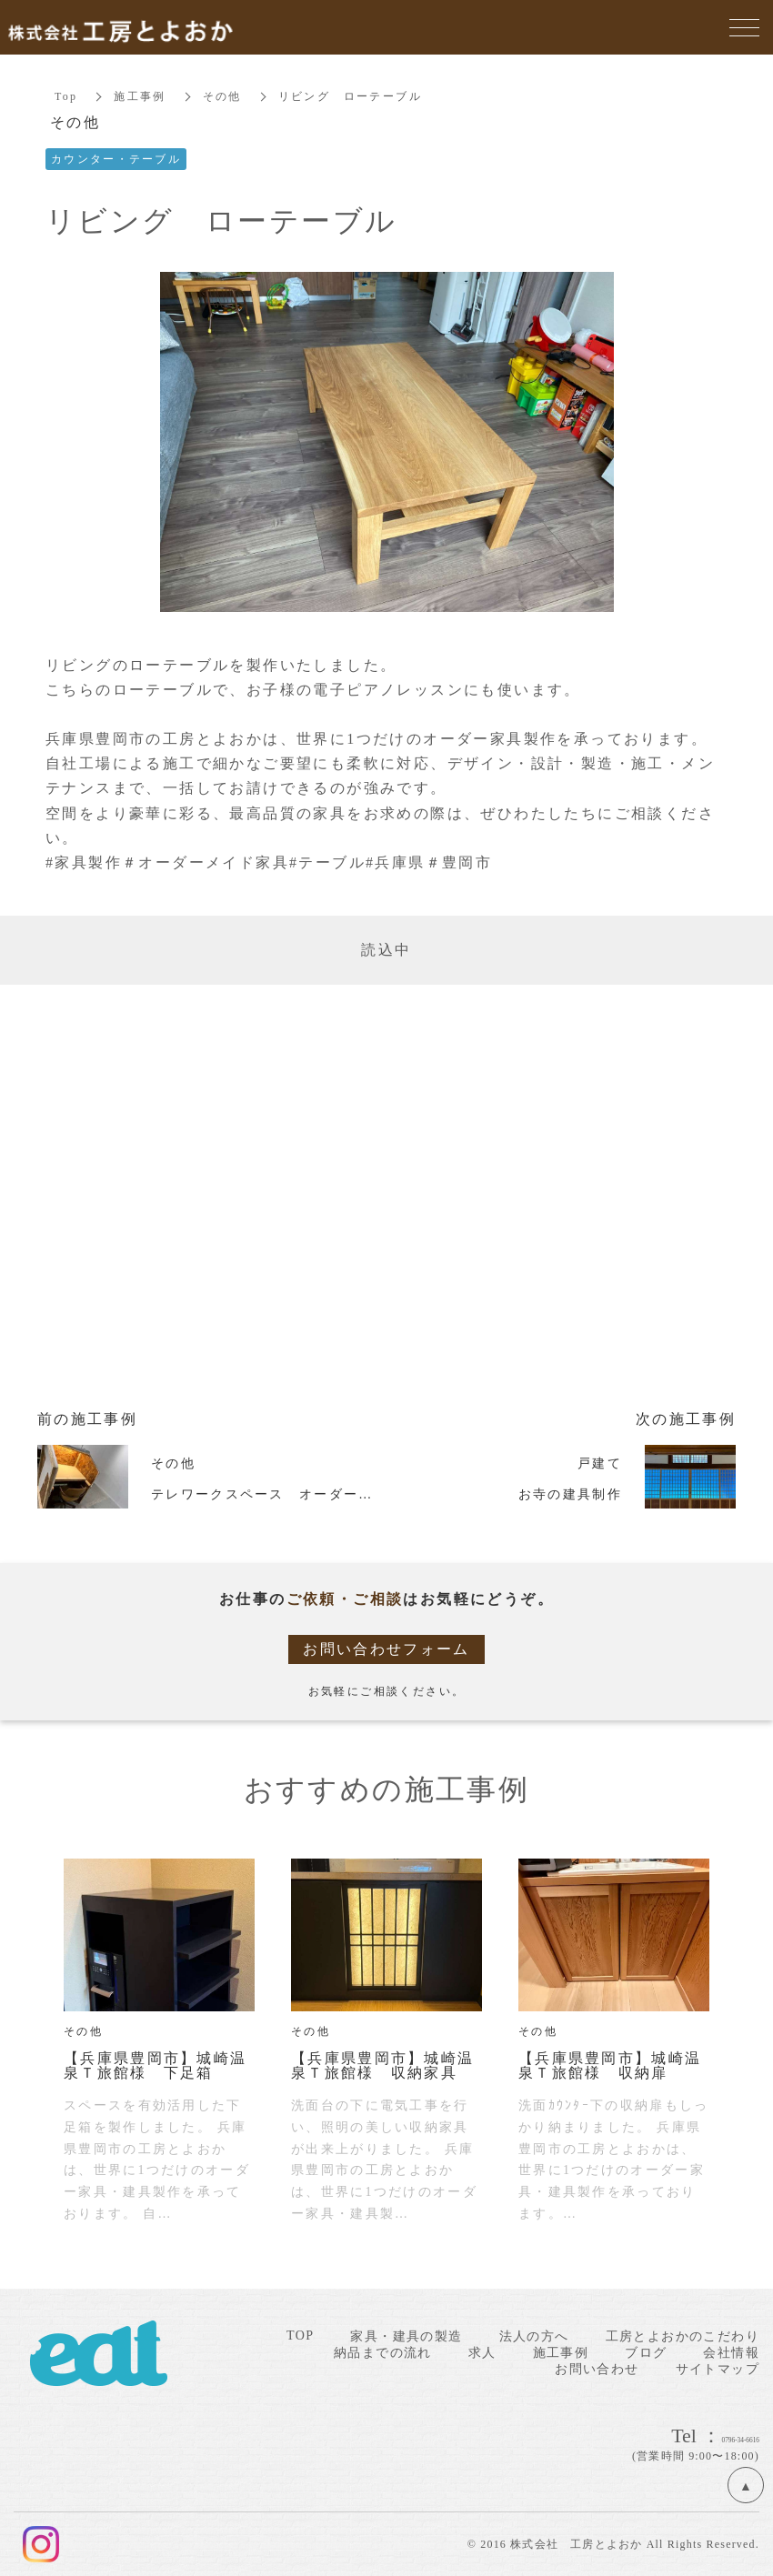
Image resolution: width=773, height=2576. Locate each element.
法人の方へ (534, 2336)
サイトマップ (717, 2369)
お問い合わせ (596, 2369)
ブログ (646, 2353)
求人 (482, 2353)
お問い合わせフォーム (386, 1649)
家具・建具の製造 (406, 2336)
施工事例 (141, 96)
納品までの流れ (383, 2353)
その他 (222, 96)
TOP (300, 2335)
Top (66, 96)
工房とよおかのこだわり (682, 2336)
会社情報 (731, 2353)
